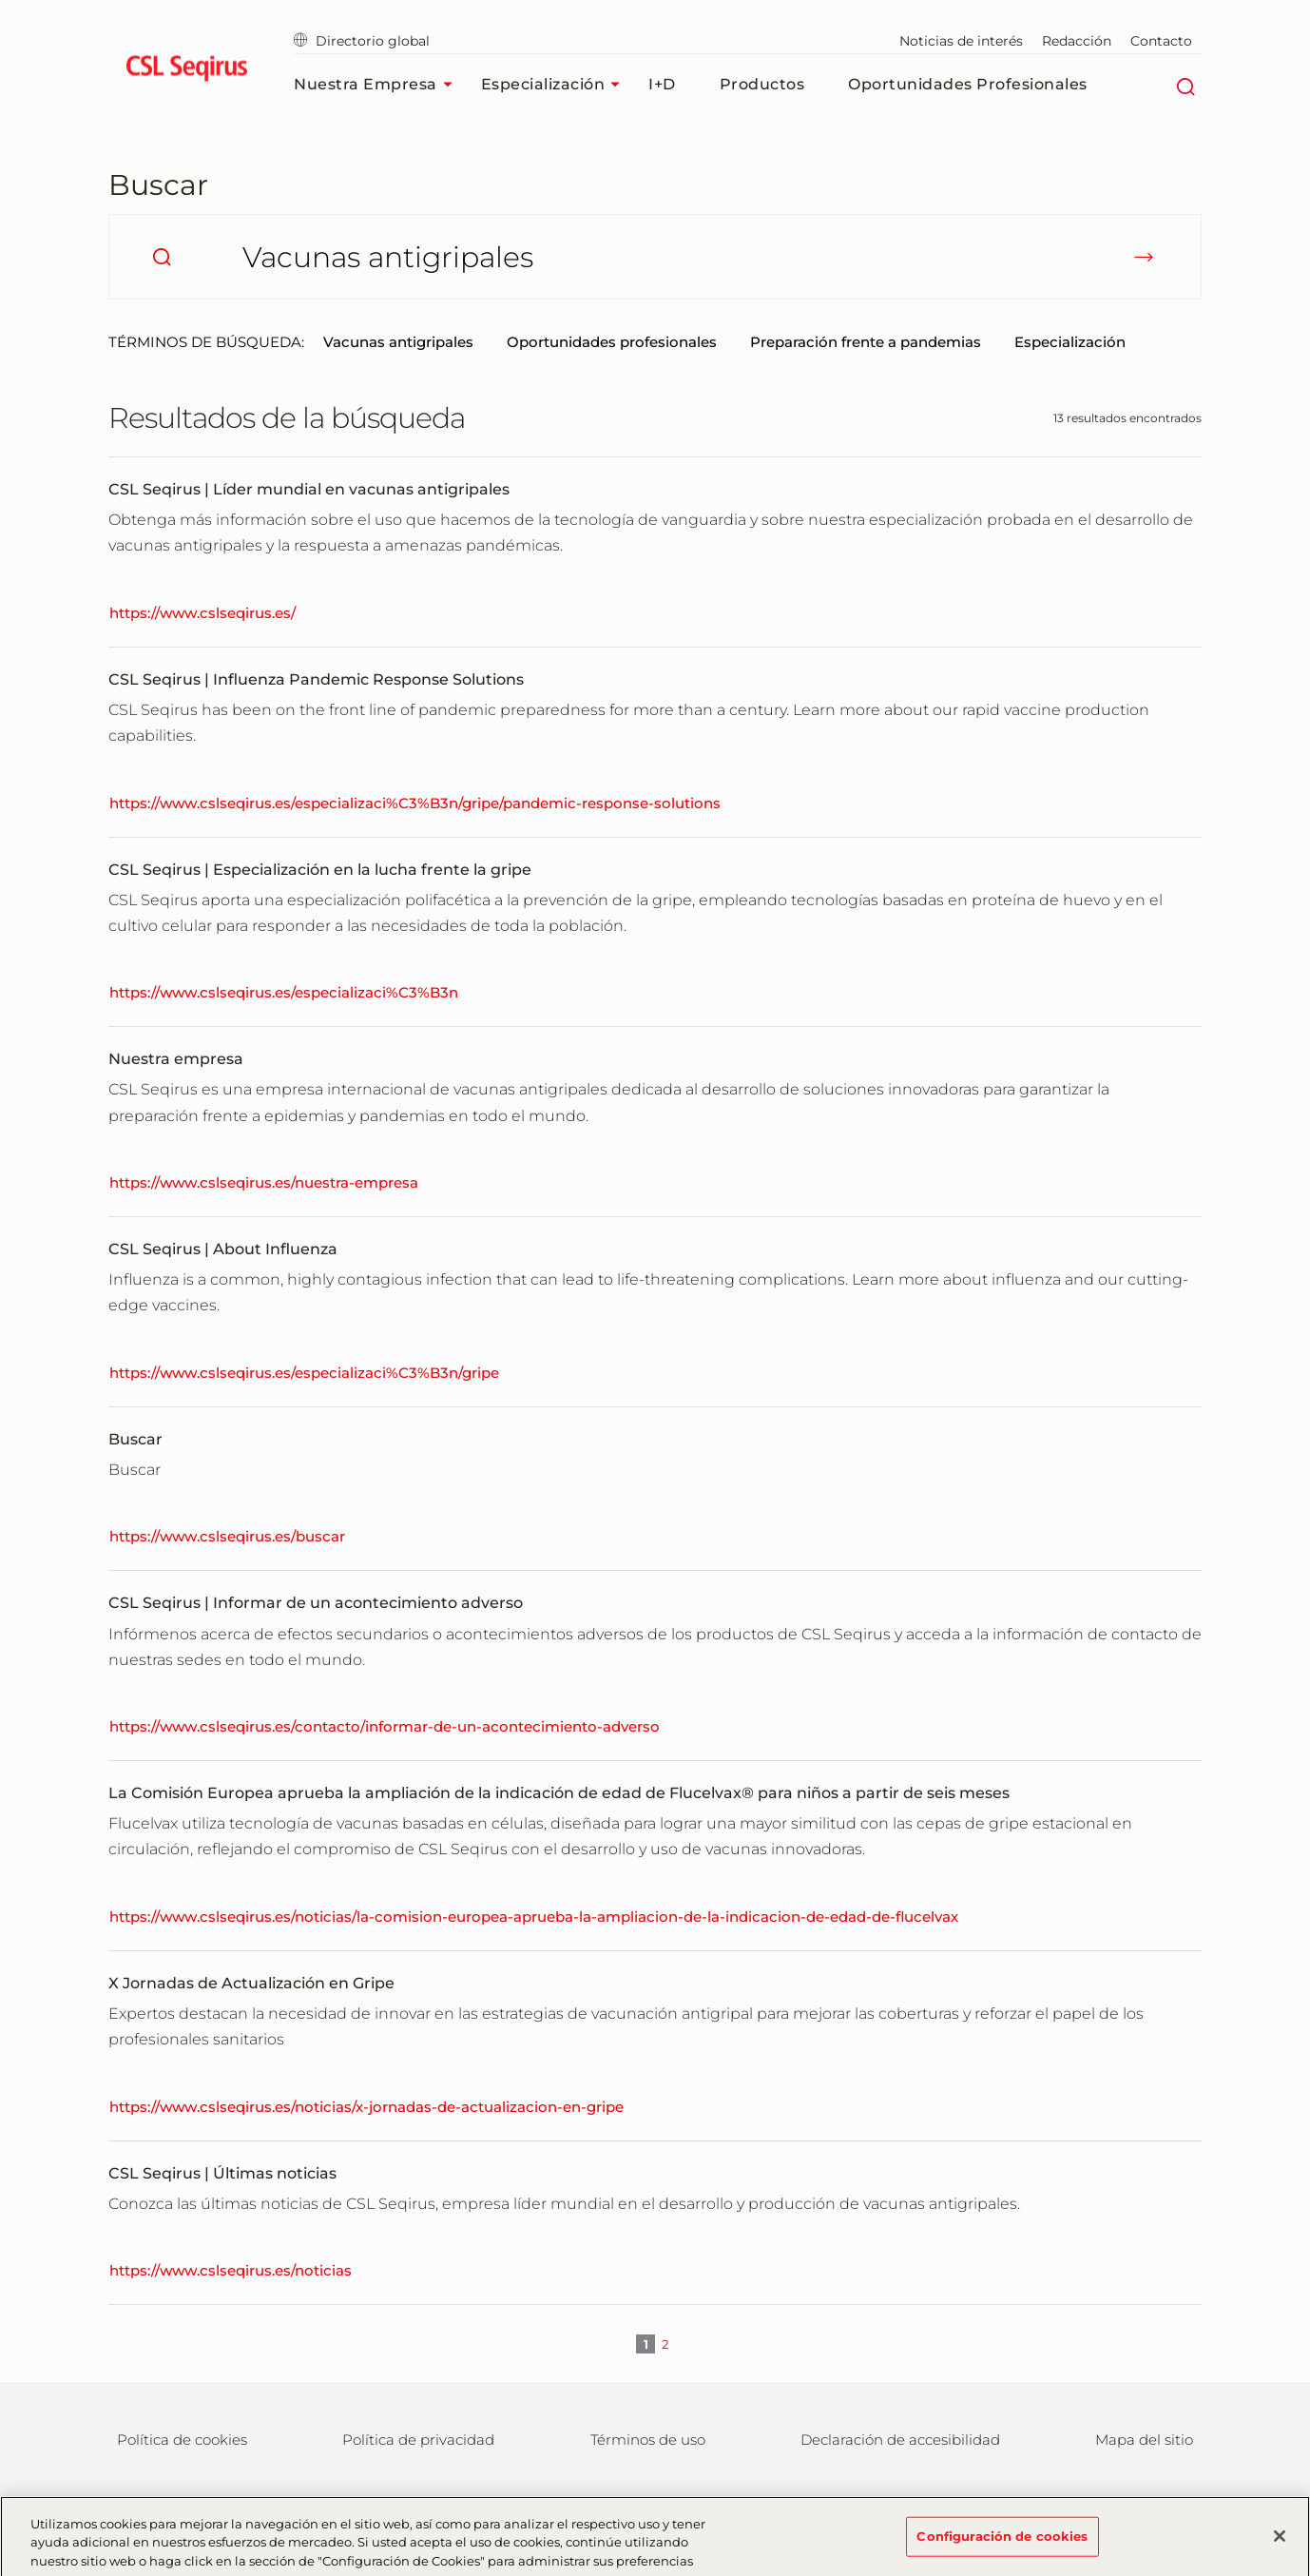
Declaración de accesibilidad (900, 2440)
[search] (161, 257)
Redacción (1076, 40)
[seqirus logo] (186, 71)
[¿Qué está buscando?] (655, 257)
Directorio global (362, 40)
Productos (762, 84)
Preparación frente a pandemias (865, 342)
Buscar (158, 185)
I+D (662, 84)
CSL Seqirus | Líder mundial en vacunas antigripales (309, 489)
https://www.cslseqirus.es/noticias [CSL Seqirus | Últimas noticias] (230, 2270)
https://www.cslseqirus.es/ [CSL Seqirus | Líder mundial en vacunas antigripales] (202, 613)
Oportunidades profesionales (968, 84)
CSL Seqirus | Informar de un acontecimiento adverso (315, 1603)
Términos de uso (647, 2440)
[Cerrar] (1279, 2542)
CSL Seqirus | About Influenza (222, 1249)
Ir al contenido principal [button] (0, 0)
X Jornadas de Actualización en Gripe (251, 1983)
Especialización (555, 84)
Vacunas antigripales (398, 342)
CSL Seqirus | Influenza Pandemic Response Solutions (316, 679)
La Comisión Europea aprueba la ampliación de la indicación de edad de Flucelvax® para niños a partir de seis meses (559, 1793)
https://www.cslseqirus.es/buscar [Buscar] (227, 1536)
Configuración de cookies (1002, 2541)
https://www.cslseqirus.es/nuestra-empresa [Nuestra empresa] (263, 1182)
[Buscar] (1185, 84)
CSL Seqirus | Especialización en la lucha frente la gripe (319, 870)
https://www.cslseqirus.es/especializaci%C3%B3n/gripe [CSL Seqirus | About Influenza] (304, 1373)
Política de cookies (182, 2440)
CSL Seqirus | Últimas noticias (222, 2173)
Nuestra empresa (378, 84)
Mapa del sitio (1144, 2440)
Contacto (1161, 40)
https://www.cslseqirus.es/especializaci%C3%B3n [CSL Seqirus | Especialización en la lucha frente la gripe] (283, 992)
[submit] (1143, 256)
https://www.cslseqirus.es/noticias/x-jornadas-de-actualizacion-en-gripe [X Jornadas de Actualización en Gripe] (366, 2107)
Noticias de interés (961, 40)
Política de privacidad (418, 2440)
